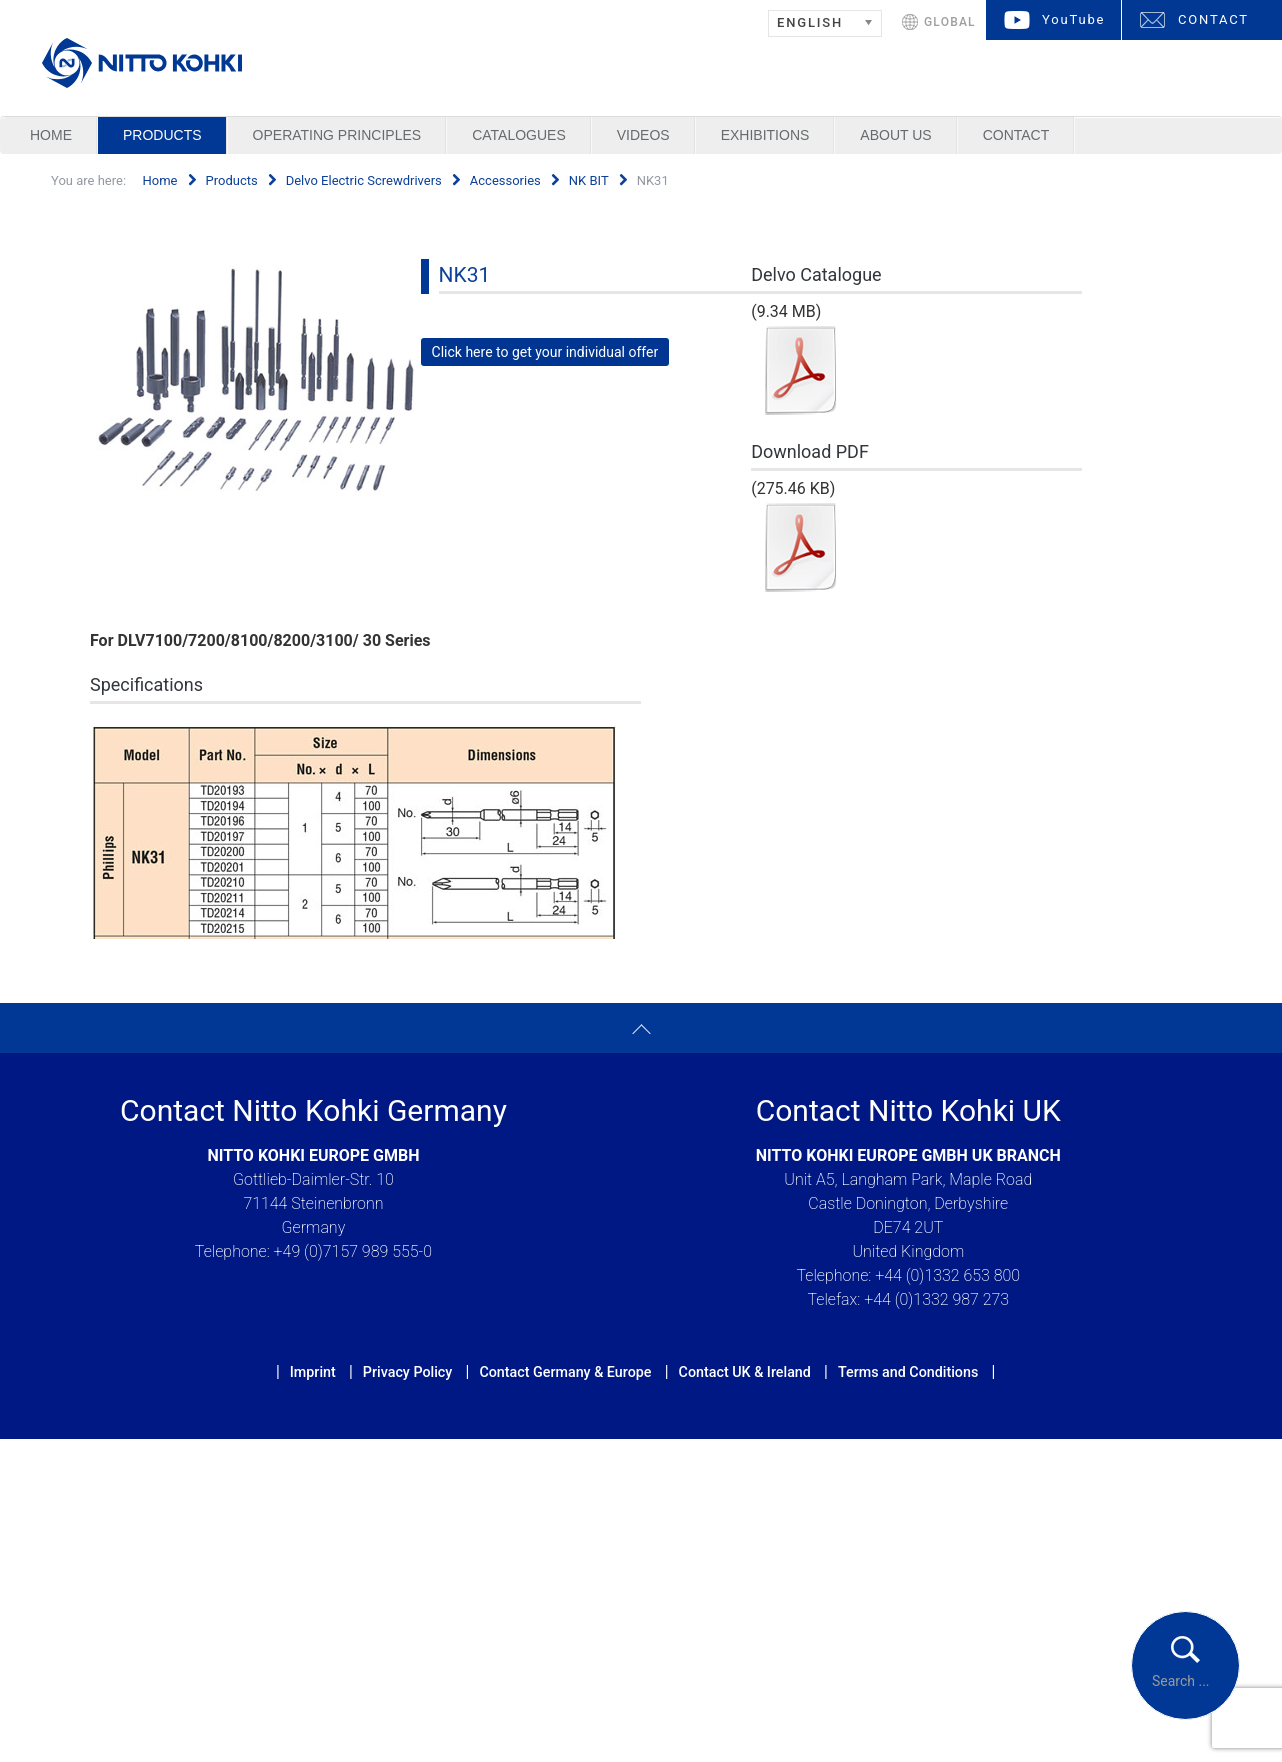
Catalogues (519, 135)
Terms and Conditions (908, 1372)
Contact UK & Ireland (745, 1372)
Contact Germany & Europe (565, 1372)
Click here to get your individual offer (545, 352)
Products (162, 135)
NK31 (465, 275)
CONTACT (1213, 19)
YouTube (1073, 19)
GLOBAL (950, 22)
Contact (1016, 135)
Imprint (313, 1372)
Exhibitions (765, 135)
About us (895, 135)
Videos (643, 135)
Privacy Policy (407, 1372)
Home (51, 135)
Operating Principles (337, 135)
